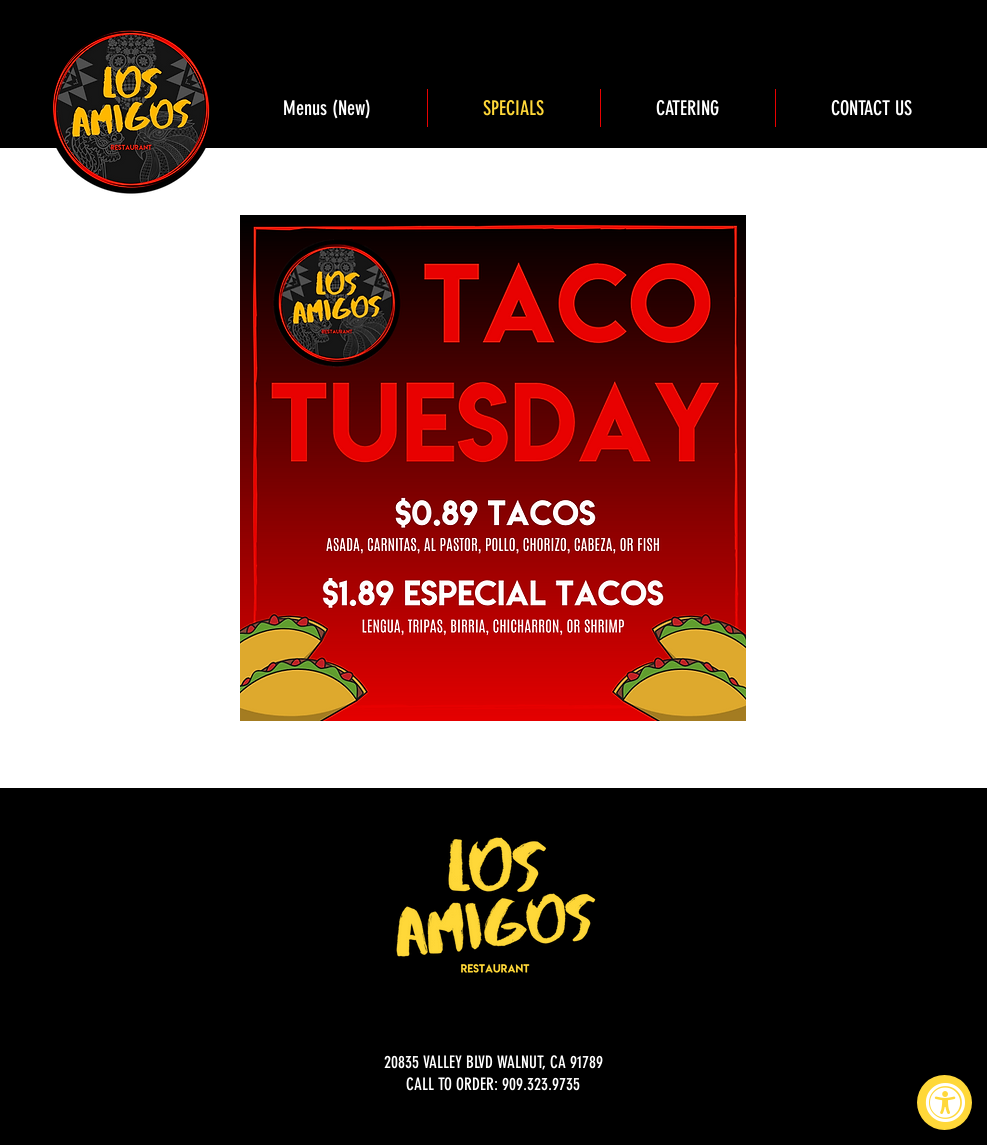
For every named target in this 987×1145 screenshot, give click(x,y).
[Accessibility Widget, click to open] (944, 1102)
